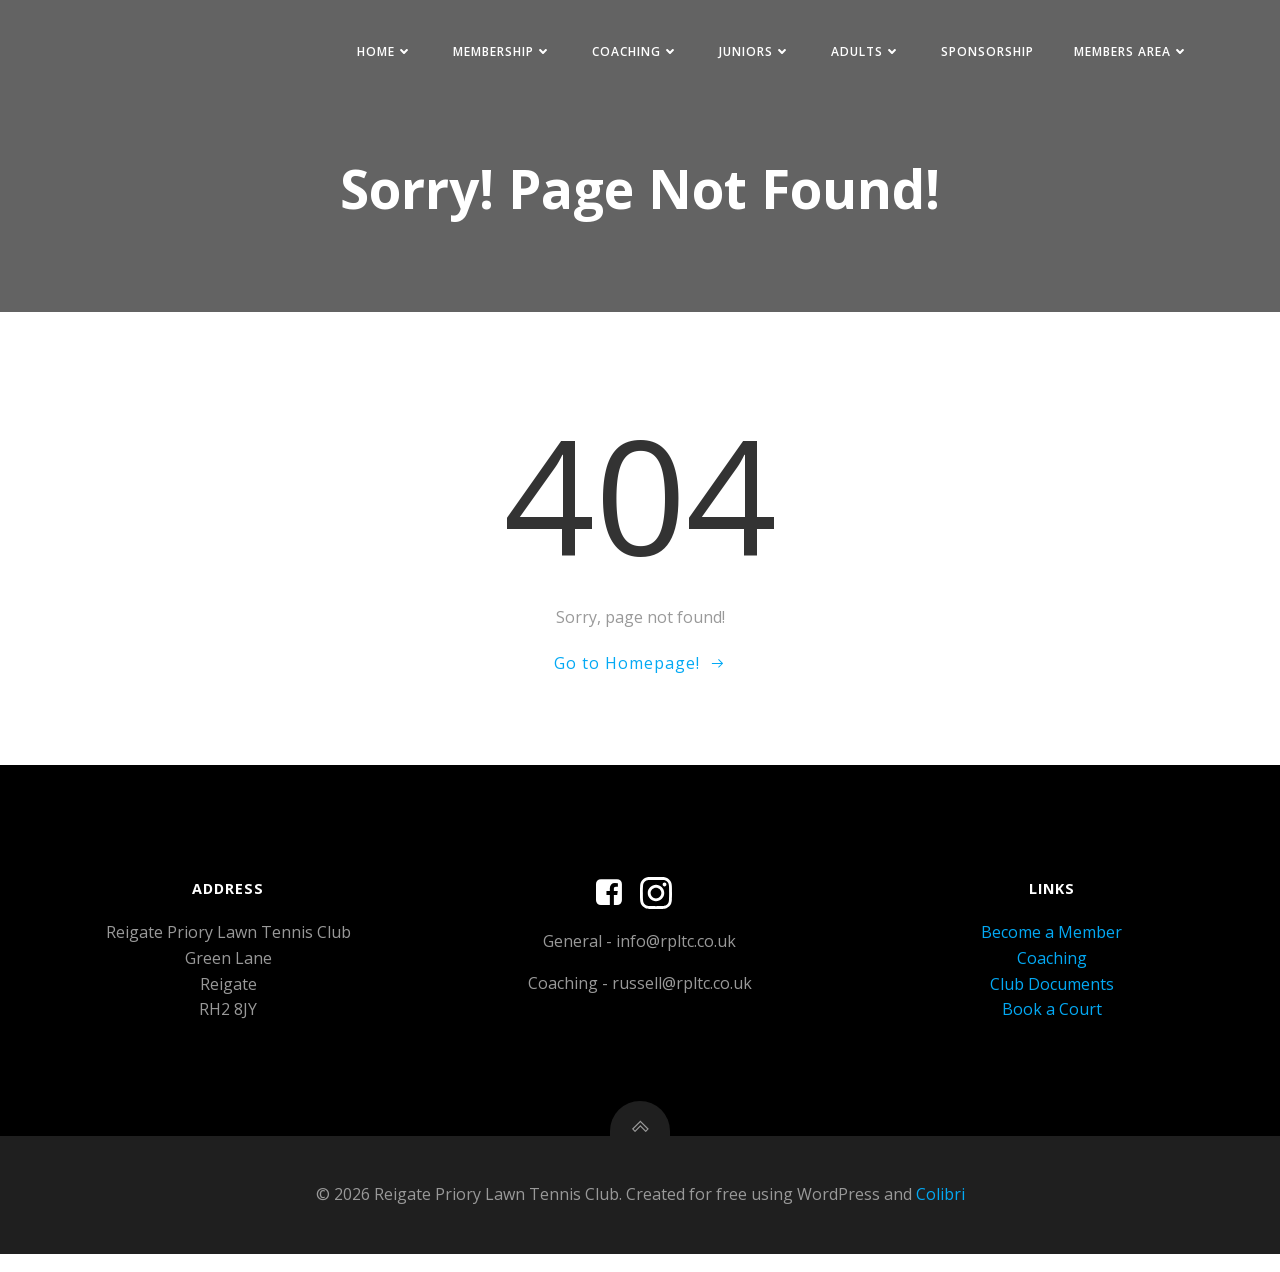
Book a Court (1051, 1020)
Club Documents (1051, 995)
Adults (860, 53)
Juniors (749, 53)
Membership (496, 53)
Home (379, 53)
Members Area (1125, 53)
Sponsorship (981, 53)
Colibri (940, 1212)
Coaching (629, 53)
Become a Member (1050, 944)
